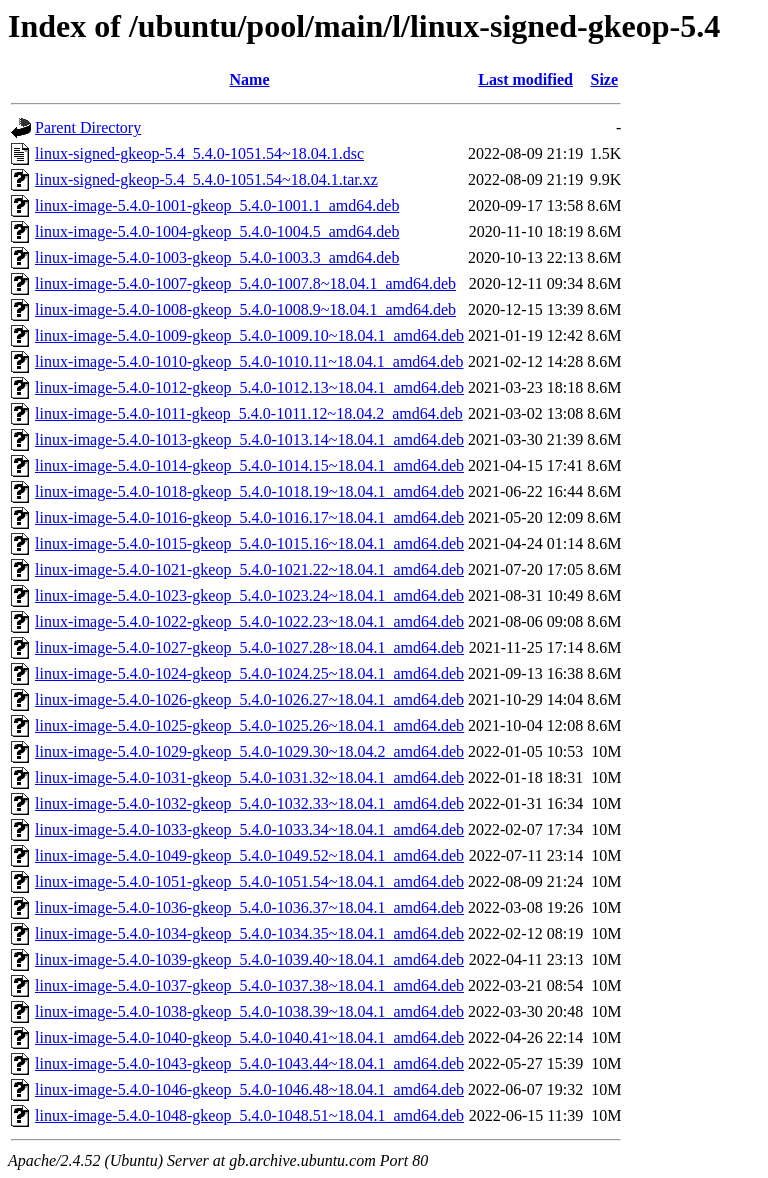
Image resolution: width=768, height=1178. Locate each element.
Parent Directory (88, 127)
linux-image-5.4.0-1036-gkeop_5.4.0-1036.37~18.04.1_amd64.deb (249, 907)
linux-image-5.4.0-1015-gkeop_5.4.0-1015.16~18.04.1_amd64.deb (249, 543)
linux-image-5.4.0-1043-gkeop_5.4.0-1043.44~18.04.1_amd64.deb (249, 1063)
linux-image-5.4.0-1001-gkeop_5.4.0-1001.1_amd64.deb (217, 205)
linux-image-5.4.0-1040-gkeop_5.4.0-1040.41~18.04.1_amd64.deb (249, 1037)
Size (604, 79)
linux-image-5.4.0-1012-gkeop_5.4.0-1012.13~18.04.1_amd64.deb (249, 387)
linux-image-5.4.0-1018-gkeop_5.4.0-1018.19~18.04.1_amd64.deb (249, 491)
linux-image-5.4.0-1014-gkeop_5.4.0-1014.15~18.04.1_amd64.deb (249, 465)
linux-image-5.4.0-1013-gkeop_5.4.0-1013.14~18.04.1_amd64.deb (249, 439)
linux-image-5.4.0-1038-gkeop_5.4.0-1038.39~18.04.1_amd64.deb (249, 1011)
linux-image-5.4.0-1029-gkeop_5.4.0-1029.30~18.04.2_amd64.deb (249, 751)
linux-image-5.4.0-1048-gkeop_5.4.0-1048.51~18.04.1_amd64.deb (249, 1115)
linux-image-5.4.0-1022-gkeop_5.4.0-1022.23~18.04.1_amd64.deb (249, 621)
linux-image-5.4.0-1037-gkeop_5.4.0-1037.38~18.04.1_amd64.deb (249, 985)
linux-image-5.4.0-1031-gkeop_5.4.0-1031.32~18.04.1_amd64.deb (249, 777)
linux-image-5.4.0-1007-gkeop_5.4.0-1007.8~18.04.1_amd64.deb (245, 283)
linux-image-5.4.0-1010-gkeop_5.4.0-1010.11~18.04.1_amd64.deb (249, 361)
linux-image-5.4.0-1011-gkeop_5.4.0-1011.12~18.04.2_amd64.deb (249, 413)
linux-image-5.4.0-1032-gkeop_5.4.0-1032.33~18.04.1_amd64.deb (249, 803)
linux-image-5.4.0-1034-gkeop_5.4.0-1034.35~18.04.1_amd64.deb (249, 933)
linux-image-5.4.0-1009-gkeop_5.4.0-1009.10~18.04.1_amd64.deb (249, 335)
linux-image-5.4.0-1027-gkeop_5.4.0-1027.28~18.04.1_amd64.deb (249, 647)
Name (250, 79)
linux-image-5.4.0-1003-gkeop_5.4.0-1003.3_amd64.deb (217, 257)
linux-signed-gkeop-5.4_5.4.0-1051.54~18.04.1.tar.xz (206, 179)
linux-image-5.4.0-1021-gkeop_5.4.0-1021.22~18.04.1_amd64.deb (249, 569)
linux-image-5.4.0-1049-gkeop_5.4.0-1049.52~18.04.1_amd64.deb (249, 855)
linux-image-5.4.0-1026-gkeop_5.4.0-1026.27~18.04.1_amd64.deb (249, 699)
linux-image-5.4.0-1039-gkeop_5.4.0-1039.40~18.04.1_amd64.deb (249, 959)
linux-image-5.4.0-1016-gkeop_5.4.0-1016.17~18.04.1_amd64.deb (249, 517)
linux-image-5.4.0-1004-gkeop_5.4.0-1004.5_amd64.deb (217, 231)
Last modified (525, 79)
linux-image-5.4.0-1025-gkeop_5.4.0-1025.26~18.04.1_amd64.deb (249, 725)
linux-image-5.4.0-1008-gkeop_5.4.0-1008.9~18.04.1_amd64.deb (245, 309)
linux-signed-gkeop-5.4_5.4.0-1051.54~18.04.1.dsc (199, 153)
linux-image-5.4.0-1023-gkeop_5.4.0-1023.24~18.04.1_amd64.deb (249, 595)
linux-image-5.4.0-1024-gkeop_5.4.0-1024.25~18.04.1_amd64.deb (249, 673)
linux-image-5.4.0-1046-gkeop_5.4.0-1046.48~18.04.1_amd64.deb (249, 1089)
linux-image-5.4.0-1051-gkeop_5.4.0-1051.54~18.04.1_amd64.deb (249, 881)
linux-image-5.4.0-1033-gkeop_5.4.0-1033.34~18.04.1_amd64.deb (249, 829)
